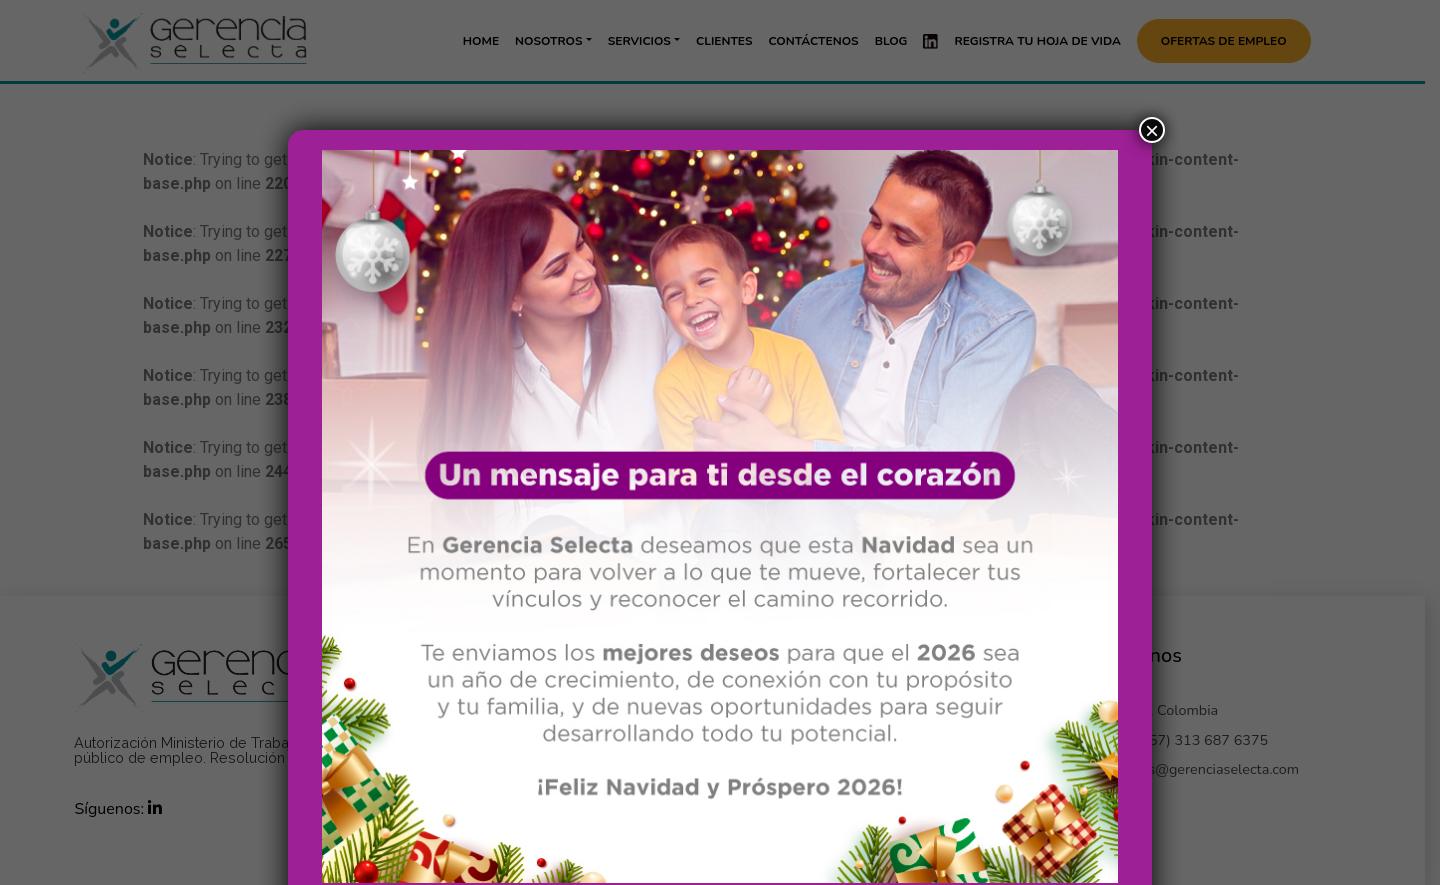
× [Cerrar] (1152, 68)
